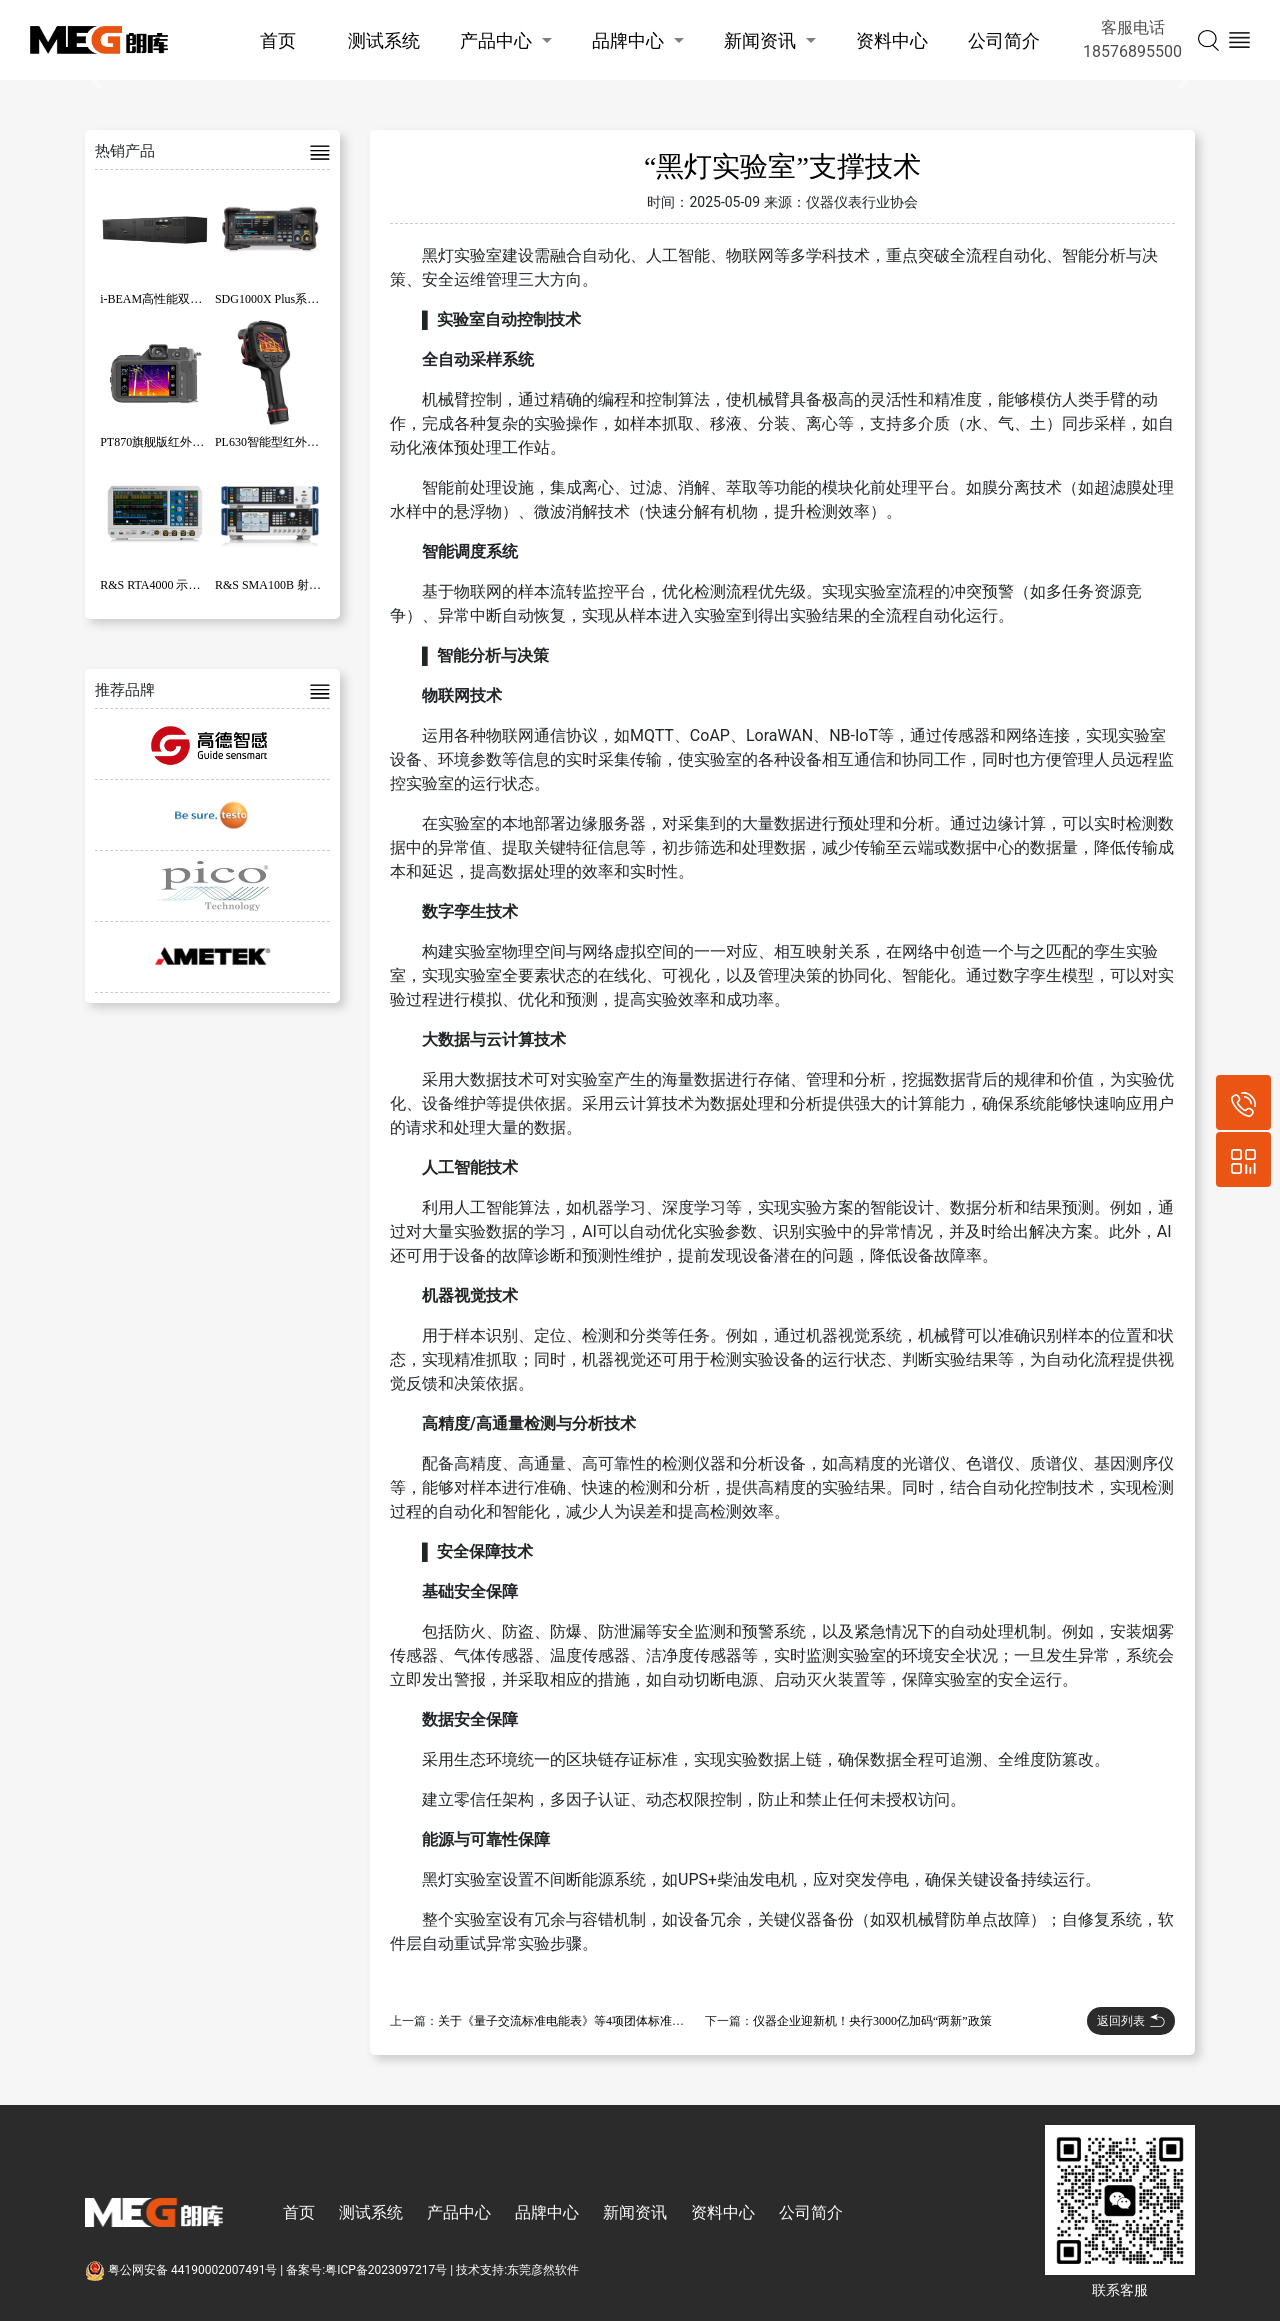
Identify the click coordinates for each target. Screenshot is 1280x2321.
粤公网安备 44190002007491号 (182, 2270)
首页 (278, 40)
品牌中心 (628, 40)
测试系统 (384, 40)
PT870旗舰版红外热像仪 (164, 442)
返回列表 (1131, 2021)
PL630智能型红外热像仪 (279, 442)
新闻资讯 (760, 40)
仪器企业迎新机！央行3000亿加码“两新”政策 (872, 2021)
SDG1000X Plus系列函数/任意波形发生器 (323, 299)
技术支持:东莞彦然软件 (517, 2270)
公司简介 (1004, 40)
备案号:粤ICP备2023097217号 (366, 2270)
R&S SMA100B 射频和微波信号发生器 (316, 585)
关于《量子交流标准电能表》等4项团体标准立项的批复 (585, 2021)
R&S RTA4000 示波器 (156, 585)
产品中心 (496, 40)
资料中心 (892, 40)
